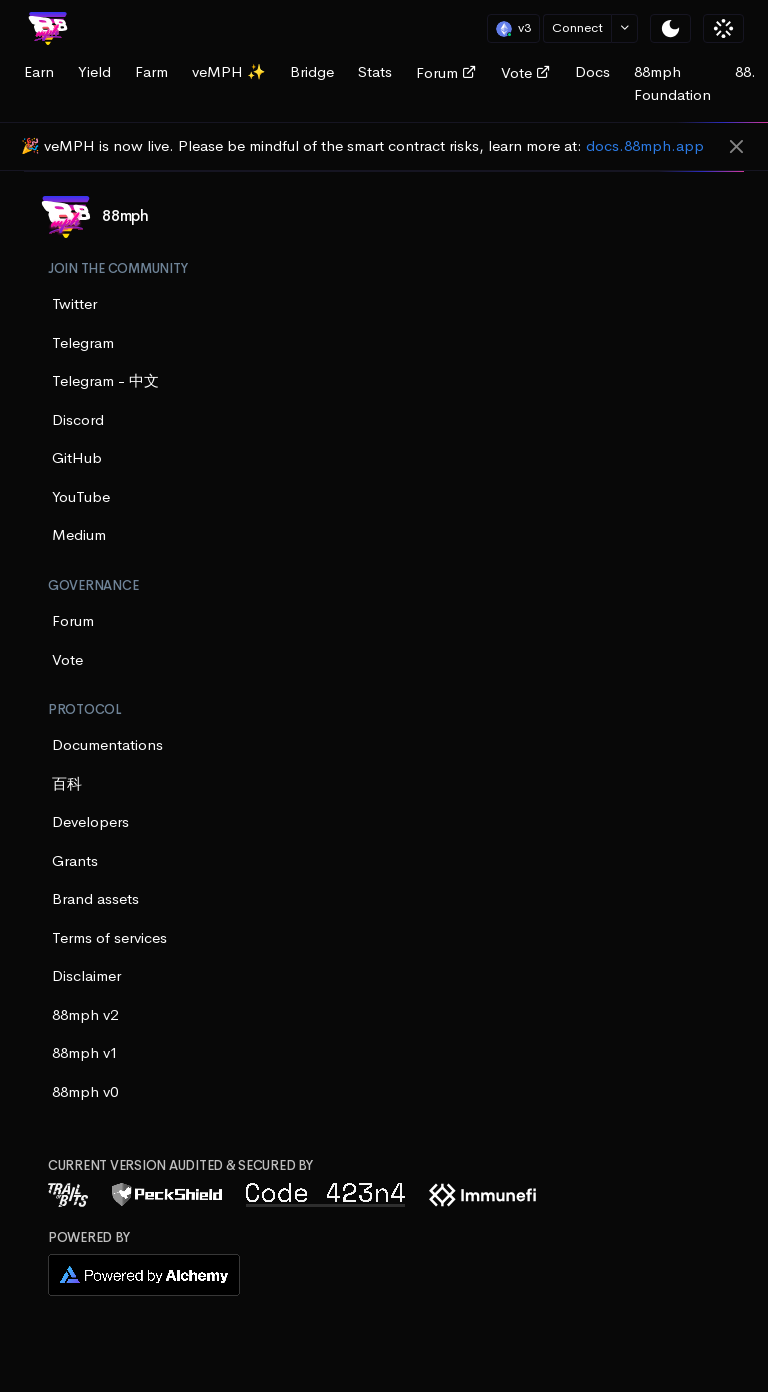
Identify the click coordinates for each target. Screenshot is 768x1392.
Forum (446, 72)
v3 (513, 27)
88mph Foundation (672, 83)
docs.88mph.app (645, 145)
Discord (78, 419)
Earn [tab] (39, 71)
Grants (75, 860)
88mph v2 (85, 1014)
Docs (592, 71)
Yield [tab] (94, 71)
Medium (79, 534)
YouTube (81, 496)
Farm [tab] (151, 71)
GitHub (77, 457)
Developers (90, 821)
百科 (67, 783)
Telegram (83, 342)
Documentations (107, 744)
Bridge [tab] (312, 71)
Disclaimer (86, 975)
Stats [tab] (375, 71)
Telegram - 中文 (105, 380)
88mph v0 (85, 1091)
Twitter (74, 303)
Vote (526, 72)
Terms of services (109, 937)
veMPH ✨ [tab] (229, 71)
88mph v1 (85, 1052)
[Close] (736, 148)
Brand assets (95, 898)
